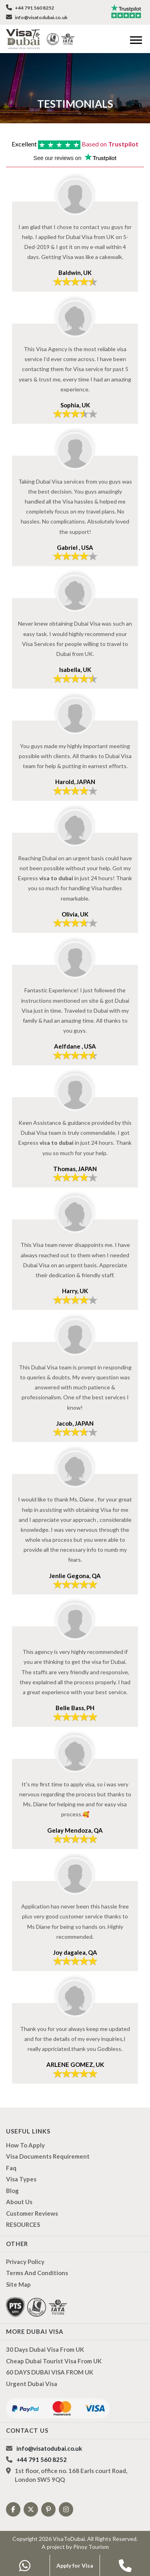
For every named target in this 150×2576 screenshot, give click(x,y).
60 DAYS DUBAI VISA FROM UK (49, 2371)
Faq (11, 2167)
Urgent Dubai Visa (31, 2382)
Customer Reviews (32, 2212)
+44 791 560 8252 (30, 8)
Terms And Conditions (37, 2272)
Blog (12, 2189)
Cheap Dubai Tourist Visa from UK (54, 2360)
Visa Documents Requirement (48, 2155)
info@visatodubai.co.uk (37, 17)
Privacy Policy (25, 2260)
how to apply (25, 2144)
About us (19, 2201)
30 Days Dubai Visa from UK (45, 2348)
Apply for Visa (74, 2565)
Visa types (21, 2178)
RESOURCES (23, 2223)
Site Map (18, 2283)
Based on (110, 144)
